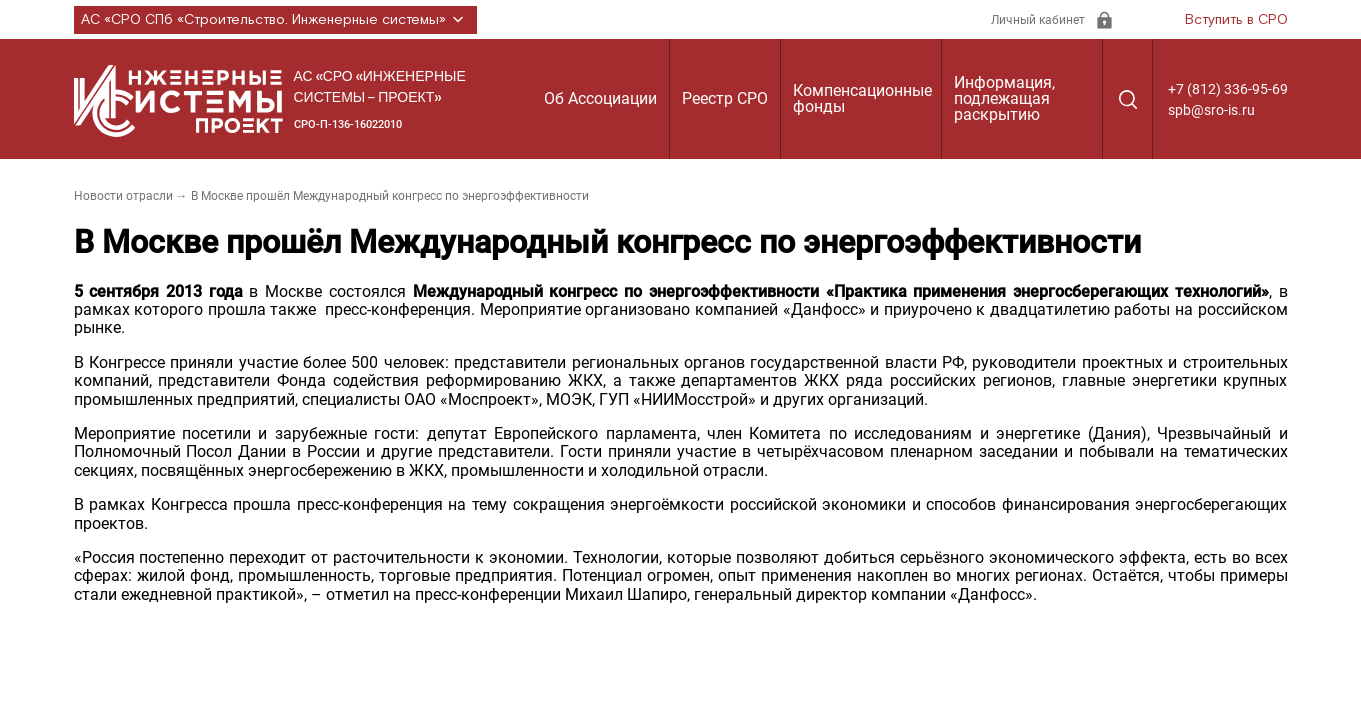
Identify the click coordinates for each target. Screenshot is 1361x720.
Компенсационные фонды (862, 98)
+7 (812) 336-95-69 (1228, 89)
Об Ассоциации (600, 98)
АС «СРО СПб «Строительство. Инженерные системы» (275, 20)
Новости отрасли (123, 196)
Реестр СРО (725, 98)
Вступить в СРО (1236, 20)
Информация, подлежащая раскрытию (1004, 98)
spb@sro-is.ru (1211, 110)
